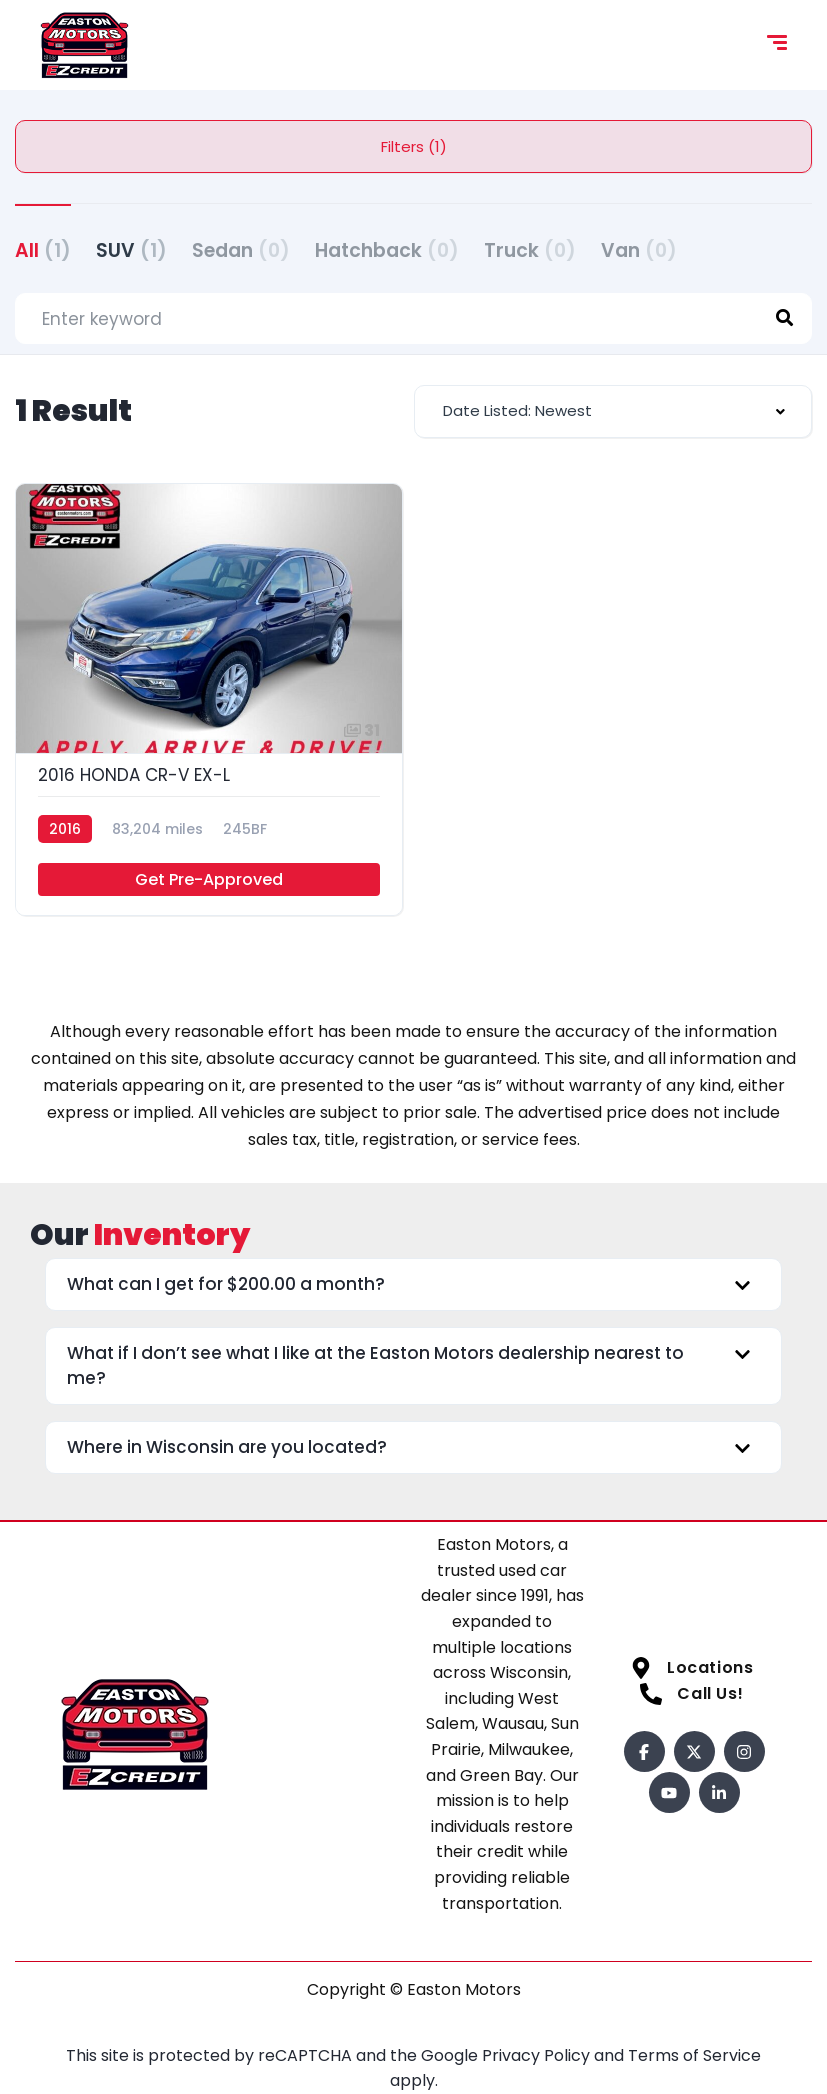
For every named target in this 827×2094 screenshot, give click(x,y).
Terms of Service (694, 2055)
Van (639, 250)
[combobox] (613, 411)
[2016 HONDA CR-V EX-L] (209, 699)
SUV (131, 250)
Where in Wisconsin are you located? (227, 1447)
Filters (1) (414, 146)
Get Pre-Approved (209, 879)
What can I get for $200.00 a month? (226, 1284)
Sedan (241, 250)
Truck (530, 250)
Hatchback (387, 250)
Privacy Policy (538, 2055)
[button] (413, 1284)
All (43, 250)
